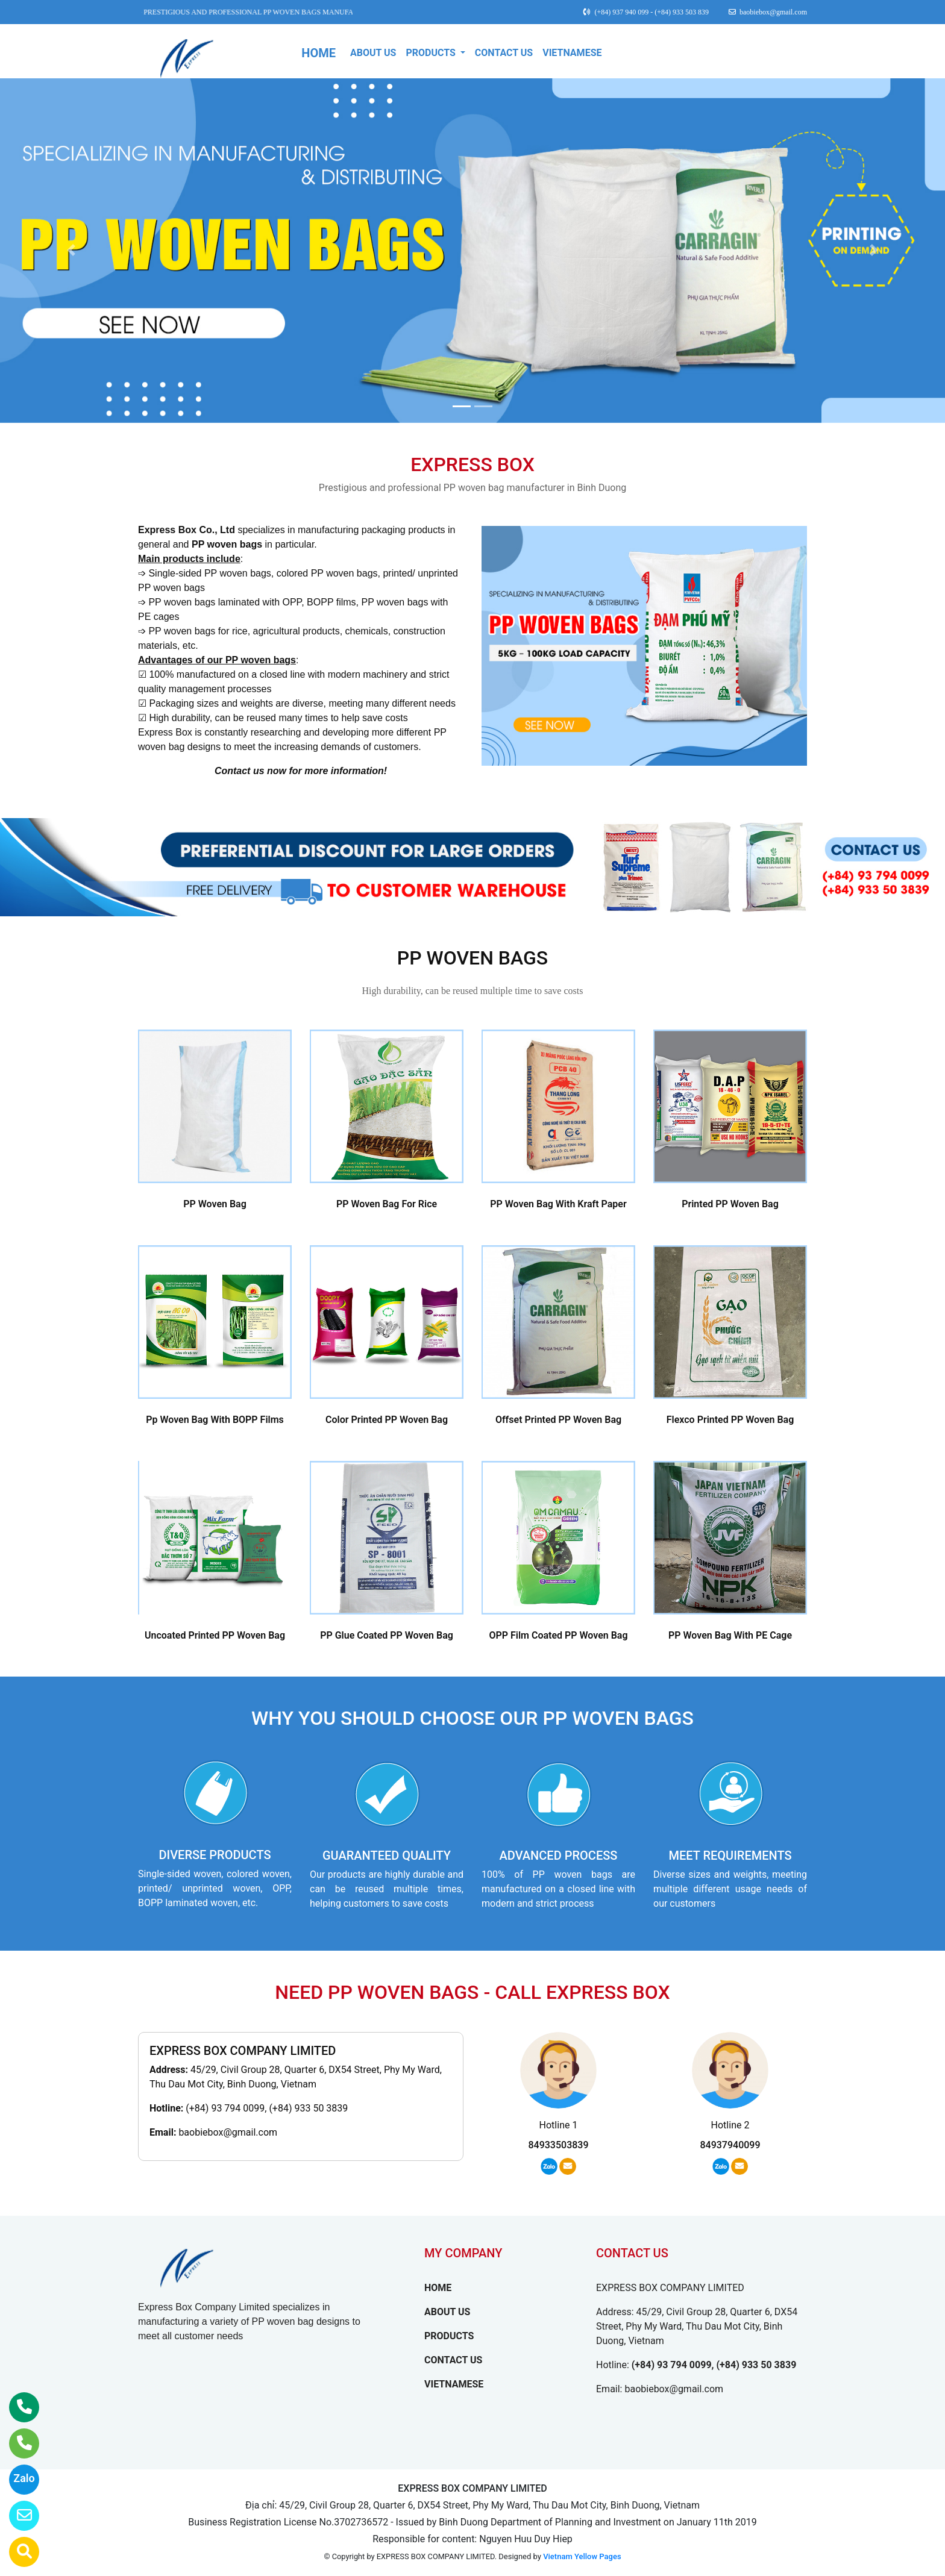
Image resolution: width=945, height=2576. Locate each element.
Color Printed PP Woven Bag (386, 1419)
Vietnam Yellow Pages (582, 2556)
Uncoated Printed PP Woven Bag (215, 1635)
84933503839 (558, 2145)
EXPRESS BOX (472, 464)
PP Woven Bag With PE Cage (730, 1635)
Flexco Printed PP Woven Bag (730, 1419)
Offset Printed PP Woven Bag (558, 1419)
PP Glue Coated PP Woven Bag (386, 1635)
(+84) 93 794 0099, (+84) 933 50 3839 (267, 2108)
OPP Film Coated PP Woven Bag (558, 1635)
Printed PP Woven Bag (730, 1204)
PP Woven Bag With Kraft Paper (558, 1204)
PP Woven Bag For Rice (386, 1204)
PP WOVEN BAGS (472, 957)
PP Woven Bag (214, 1204)
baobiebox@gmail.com (227, 2132)
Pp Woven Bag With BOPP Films (215, 1419)
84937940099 (730, 2145)
